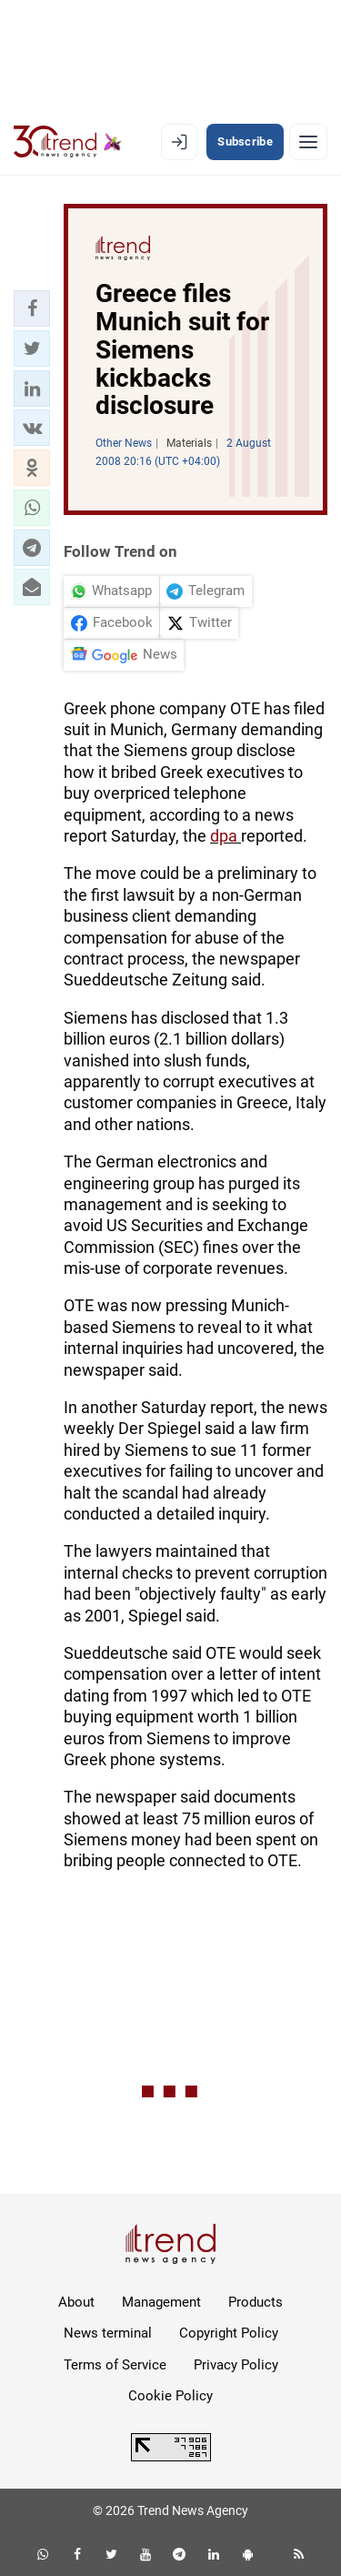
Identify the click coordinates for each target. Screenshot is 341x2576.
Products (255, 2302)
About (76, 2302)
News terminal (108, 2333)
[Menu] (308, 142)
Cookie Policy (170, 2396)
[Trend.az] (68, 142)
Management (161, 2302)
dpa (225, 835)
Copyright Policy (228, 2333)
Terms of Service (115, 2365)
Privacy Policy (236, 2365)
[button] (32, 308)
